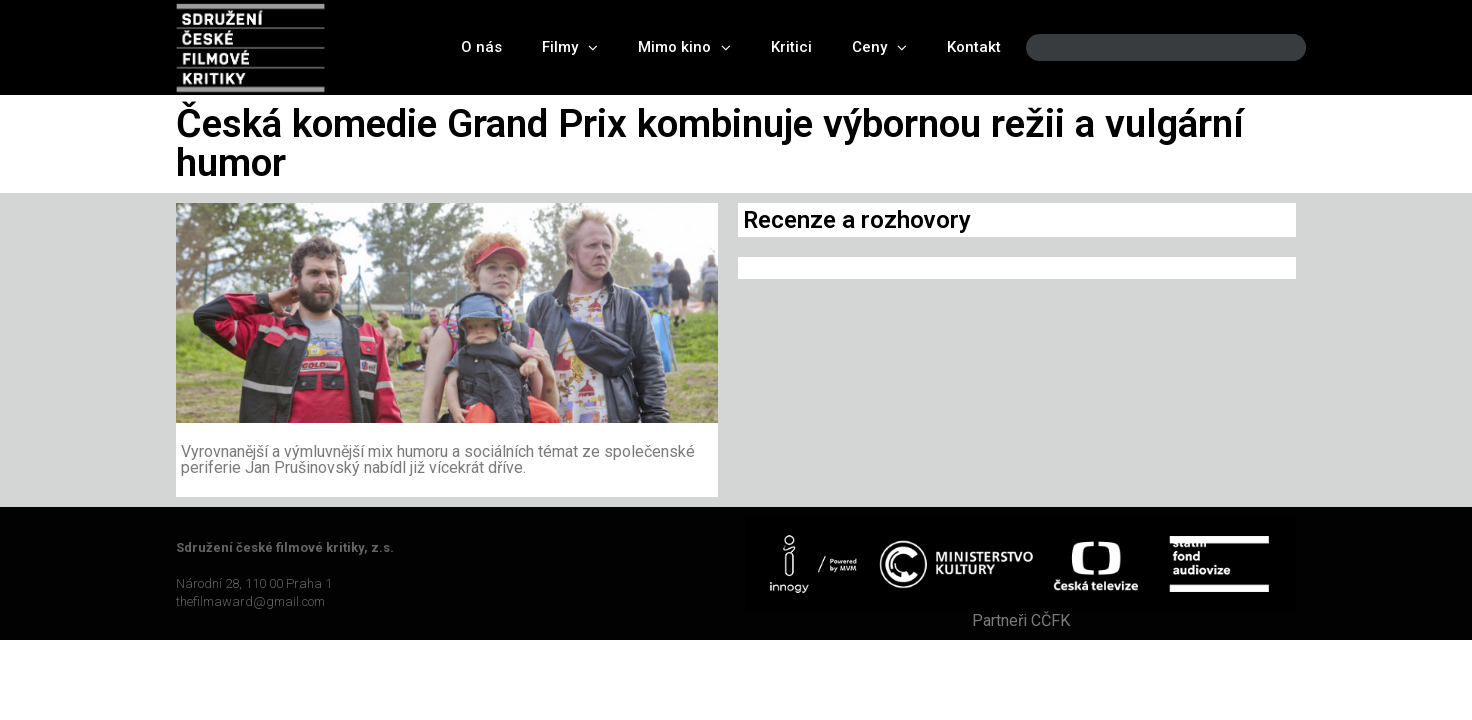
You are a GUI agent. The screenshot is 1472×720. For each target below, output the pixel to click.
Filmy (570, 47)
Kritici (791, 47)
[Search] (1274, 47)
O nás (481, 47)
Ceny (879, 47)
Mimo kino (684, 47)
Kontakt (974, 47)
